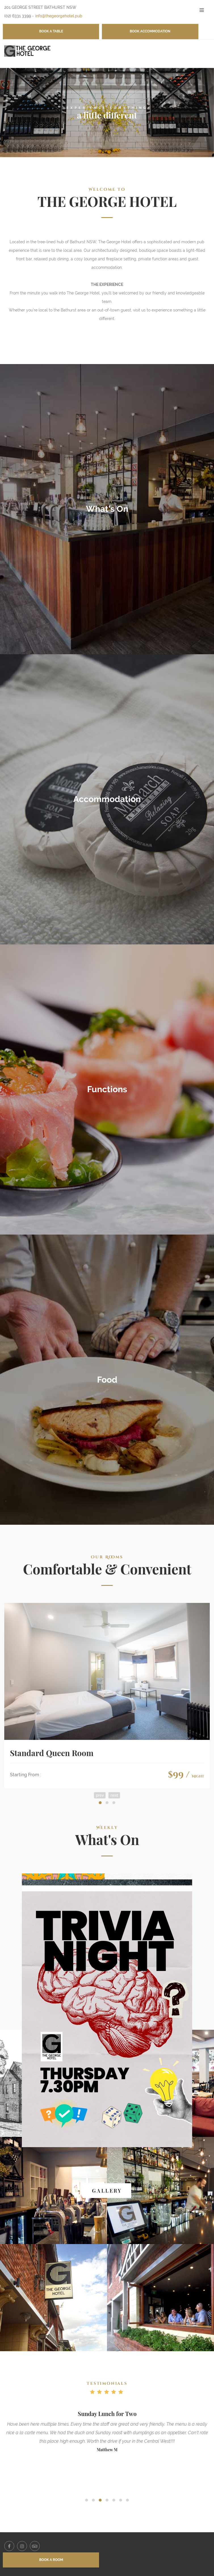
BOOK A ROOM (51, 2560)
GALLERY (107, 2190)
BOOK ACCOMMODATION (150, 31)
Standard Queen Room (51, 1753)
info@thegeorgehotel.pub (58, 16)
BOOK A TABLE (51, 31)
